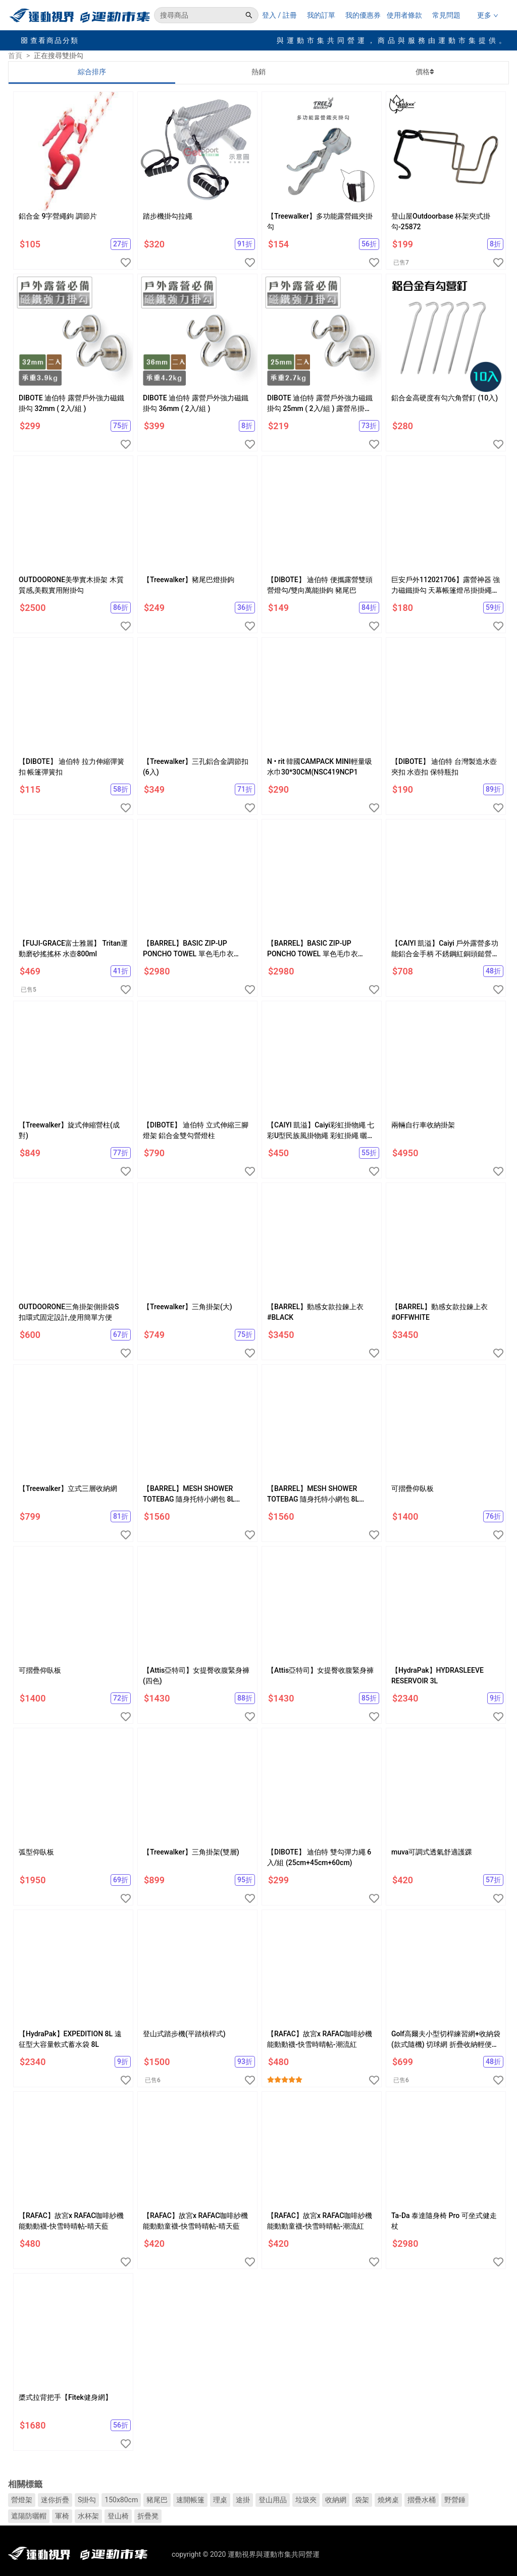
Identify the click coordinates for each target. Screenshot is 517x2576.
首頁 (15, 55)
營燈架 (21, 2500)
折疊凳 (148, 2516)
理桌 (220, 2500)
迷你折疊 (55, 2500)
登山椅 (118, 2516)
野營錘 (455, 2500)
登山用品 (272, 2500)
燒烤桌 (388, 2500)
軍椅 (62, 2516)
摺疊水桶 (421, 2500)
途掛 (243, 2500)
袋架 (362, 2500)
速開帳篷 (190, 2500)
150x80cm (121, 2500)
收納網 (335, 2500)
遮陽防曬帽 (28, 2516)
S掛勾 (87, 2500)
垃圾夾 (306, 2500)
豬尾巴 (157, 2500)
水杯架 (88, 2516)
